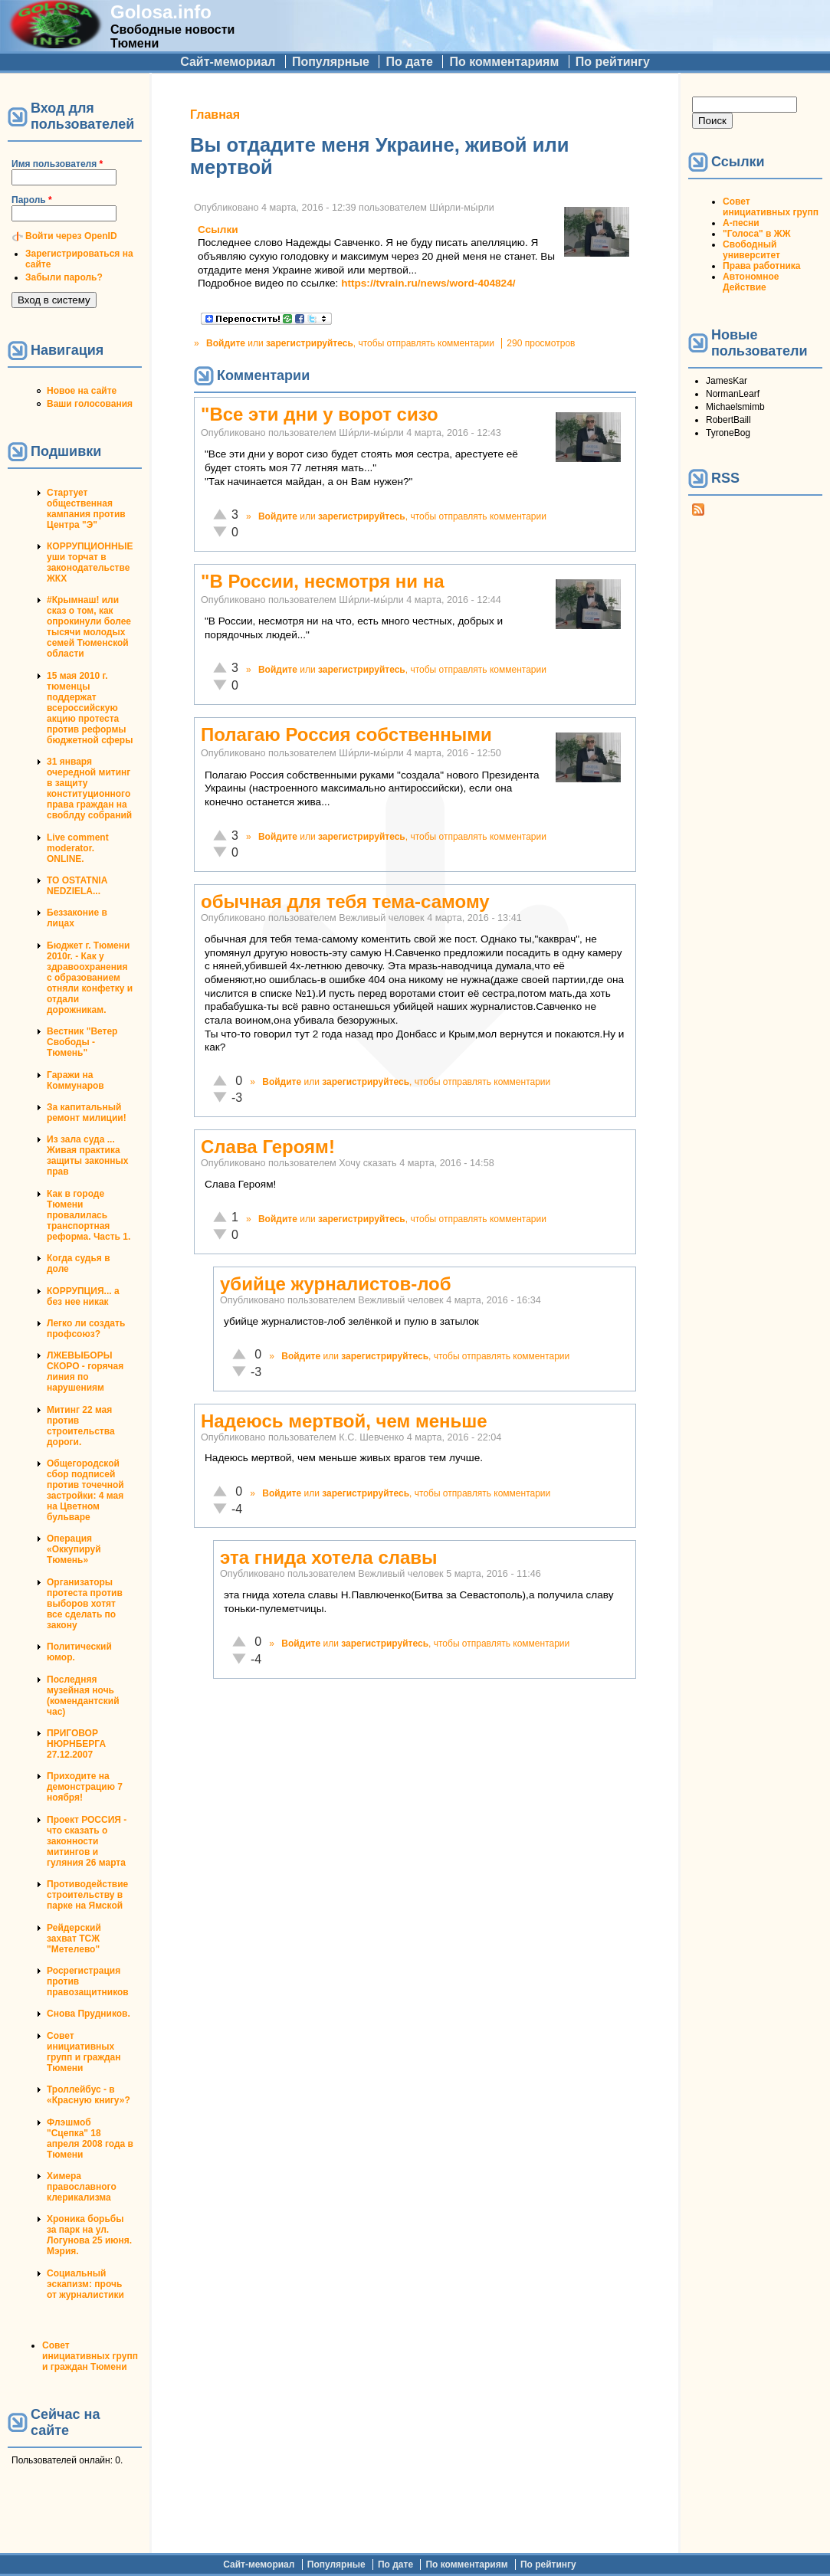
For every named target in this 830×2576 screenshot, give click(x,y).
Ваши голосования (90, 403)
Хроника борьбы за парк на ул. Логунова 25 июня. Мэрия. (89, 2235)
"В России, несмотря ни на (323, 581)
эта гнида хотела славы (329, 1557)
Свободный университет (751, 250)
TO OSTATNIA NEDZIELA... (77, 885)
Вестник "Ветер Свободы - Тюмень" (82, 1042)
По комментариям (504, 61)
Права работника (761, 266)
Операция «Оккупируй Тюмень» (74, 1549)
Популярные (330, 61)
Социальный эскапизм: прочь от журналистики (85, 2284)
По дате (409, 61)
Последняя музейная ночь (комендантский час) (83, 1695)
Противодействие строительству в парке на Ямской (87, 1895)
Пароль (31, 200)
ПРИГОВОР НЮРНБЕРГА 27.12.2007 (76, 1744)
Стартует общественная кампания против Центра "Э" (86, 508)
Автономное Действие (751, 282)
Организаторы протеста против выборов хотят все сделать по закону (85, 1603)
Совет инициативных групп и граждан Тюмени (83, 2051)
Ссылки (218, 229)
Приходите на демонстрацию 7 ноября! (85, 1787)
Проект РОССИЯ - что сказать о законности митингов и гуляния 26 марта (86, 1841)
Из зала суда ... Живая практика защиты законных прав (88, 1155)
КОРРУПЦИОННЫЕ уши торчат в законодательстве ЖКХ (90, 562)
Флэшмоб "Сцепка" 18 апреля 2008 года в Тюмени (90, 2138)
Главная (215, 114)
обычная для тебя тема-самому (345, 901)
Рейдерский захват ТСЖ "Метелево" (74, 1938)
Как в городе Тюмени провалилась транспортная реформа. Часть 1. (88, 1215)
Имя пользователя (57, 164)
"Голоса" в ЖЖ (756, 233)
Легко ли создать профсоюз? (86, 1328)
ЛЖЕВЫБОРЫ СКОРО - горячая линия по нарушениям (85, 1371)
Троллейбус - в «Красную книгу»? (88, 2095)
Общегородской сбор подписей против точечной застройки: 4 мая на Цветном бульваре (85, 1490)
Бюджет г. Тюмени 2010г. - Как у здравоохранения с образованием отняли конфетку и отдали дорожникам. (90, 977)
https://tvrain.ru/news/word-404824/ (428, 283)
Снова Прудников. (88, 2013)
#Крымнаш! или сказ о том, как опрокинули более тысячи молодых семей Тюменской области (89, 627)
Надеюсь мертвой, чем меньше (344, 1421)
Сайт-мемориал (227, 61)
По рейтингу (613, 61)
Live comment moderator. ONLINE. (78, 848)
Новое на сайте (81, 390)
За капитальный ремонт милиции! (86, 1112)
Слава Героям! (268, 1146)
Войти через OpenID (71, 236)
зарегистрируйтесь (309, 343)
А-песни (741, 223)
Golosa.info (161, 12)
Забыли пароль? (64, 277)
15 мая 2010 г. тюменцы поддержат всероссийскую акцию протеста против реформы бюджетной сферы (90, 708)
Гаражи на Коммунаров (75, 1080)
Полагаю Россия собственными (346, 734)
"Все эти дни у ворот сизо (319, 414)
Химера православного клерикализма (81, 2187)
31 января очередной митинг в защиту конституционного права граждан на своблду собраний (89, 788)
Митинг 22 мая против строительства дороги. (81, 1425)
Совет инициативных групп (771, 207)
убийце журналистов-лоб (335, 1283)
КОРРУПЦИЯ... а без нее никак (83, 1296)
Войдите (225, 343)
